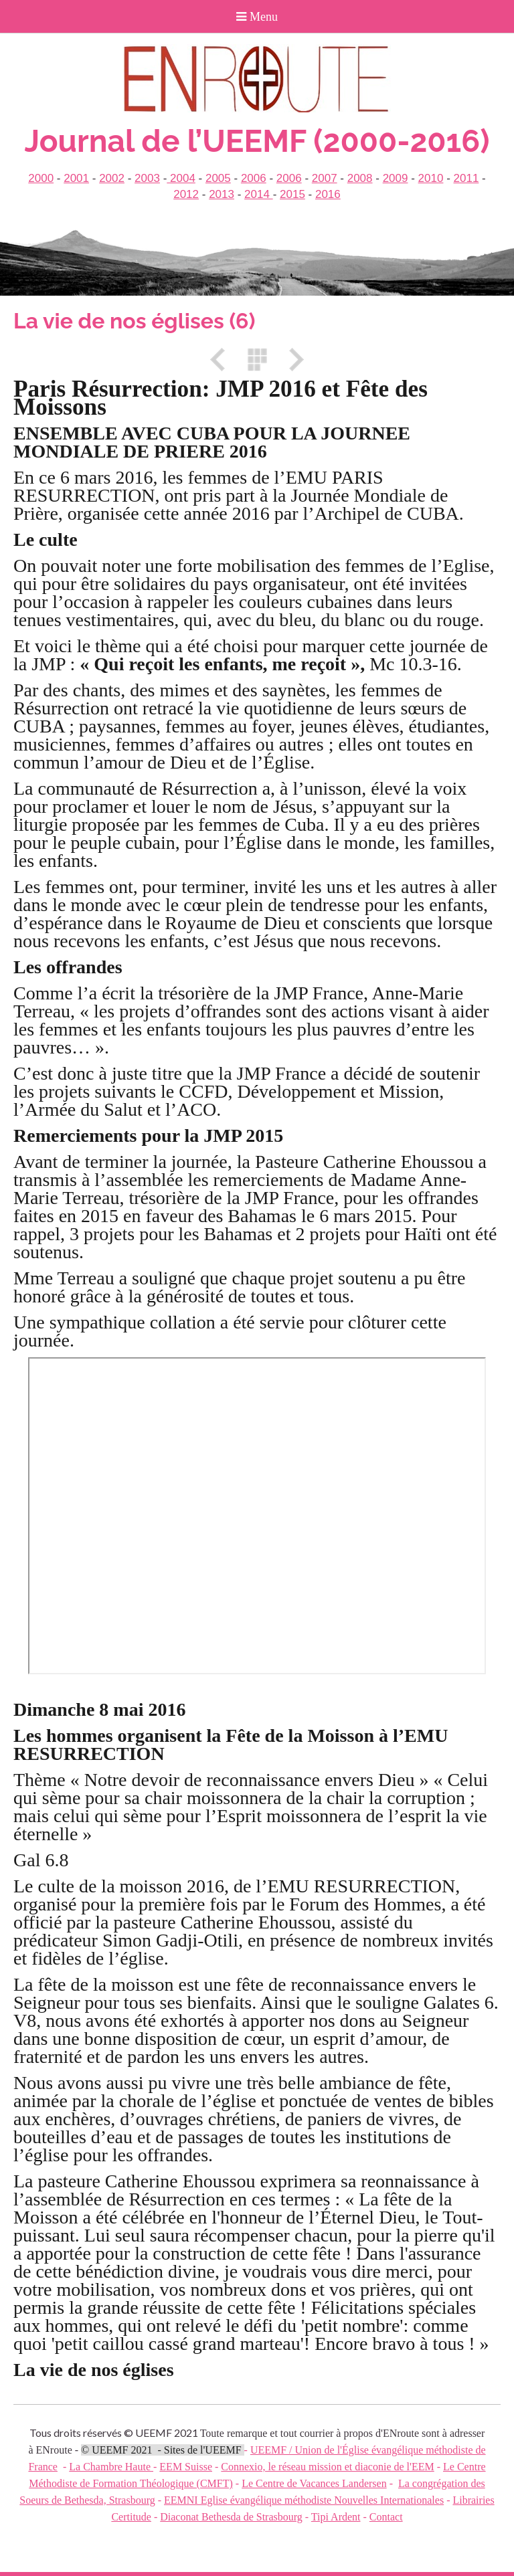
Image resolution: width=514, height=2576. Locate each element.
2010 (431, 178)
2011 (466, 178)
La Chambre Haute (111, 2466)
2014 (258, 194)
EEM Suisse (185, 2466)
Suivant (292, 359)
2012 (186, 194)
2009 (395, 178)
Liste (257, 359)
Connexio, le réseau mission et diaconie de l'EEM (327, 2466)
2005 (218, 178)
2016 (328, 194)
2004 (181, 178)
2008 (360, 178)
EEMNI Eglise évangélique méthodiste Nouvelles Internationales (304, 2500)
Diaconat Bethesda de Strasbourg (231, 2516)
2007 (324, 178)
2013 (221, 194)
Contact (386, 2516)
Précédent (222, 359)
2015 (292, 194)
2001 (76, 178)
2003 (147, 178)
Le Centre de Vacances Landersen (314, 2483)
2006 (253, 178)
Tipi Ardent (336, 2516)
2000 (41, 178)
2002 (111, 178)
